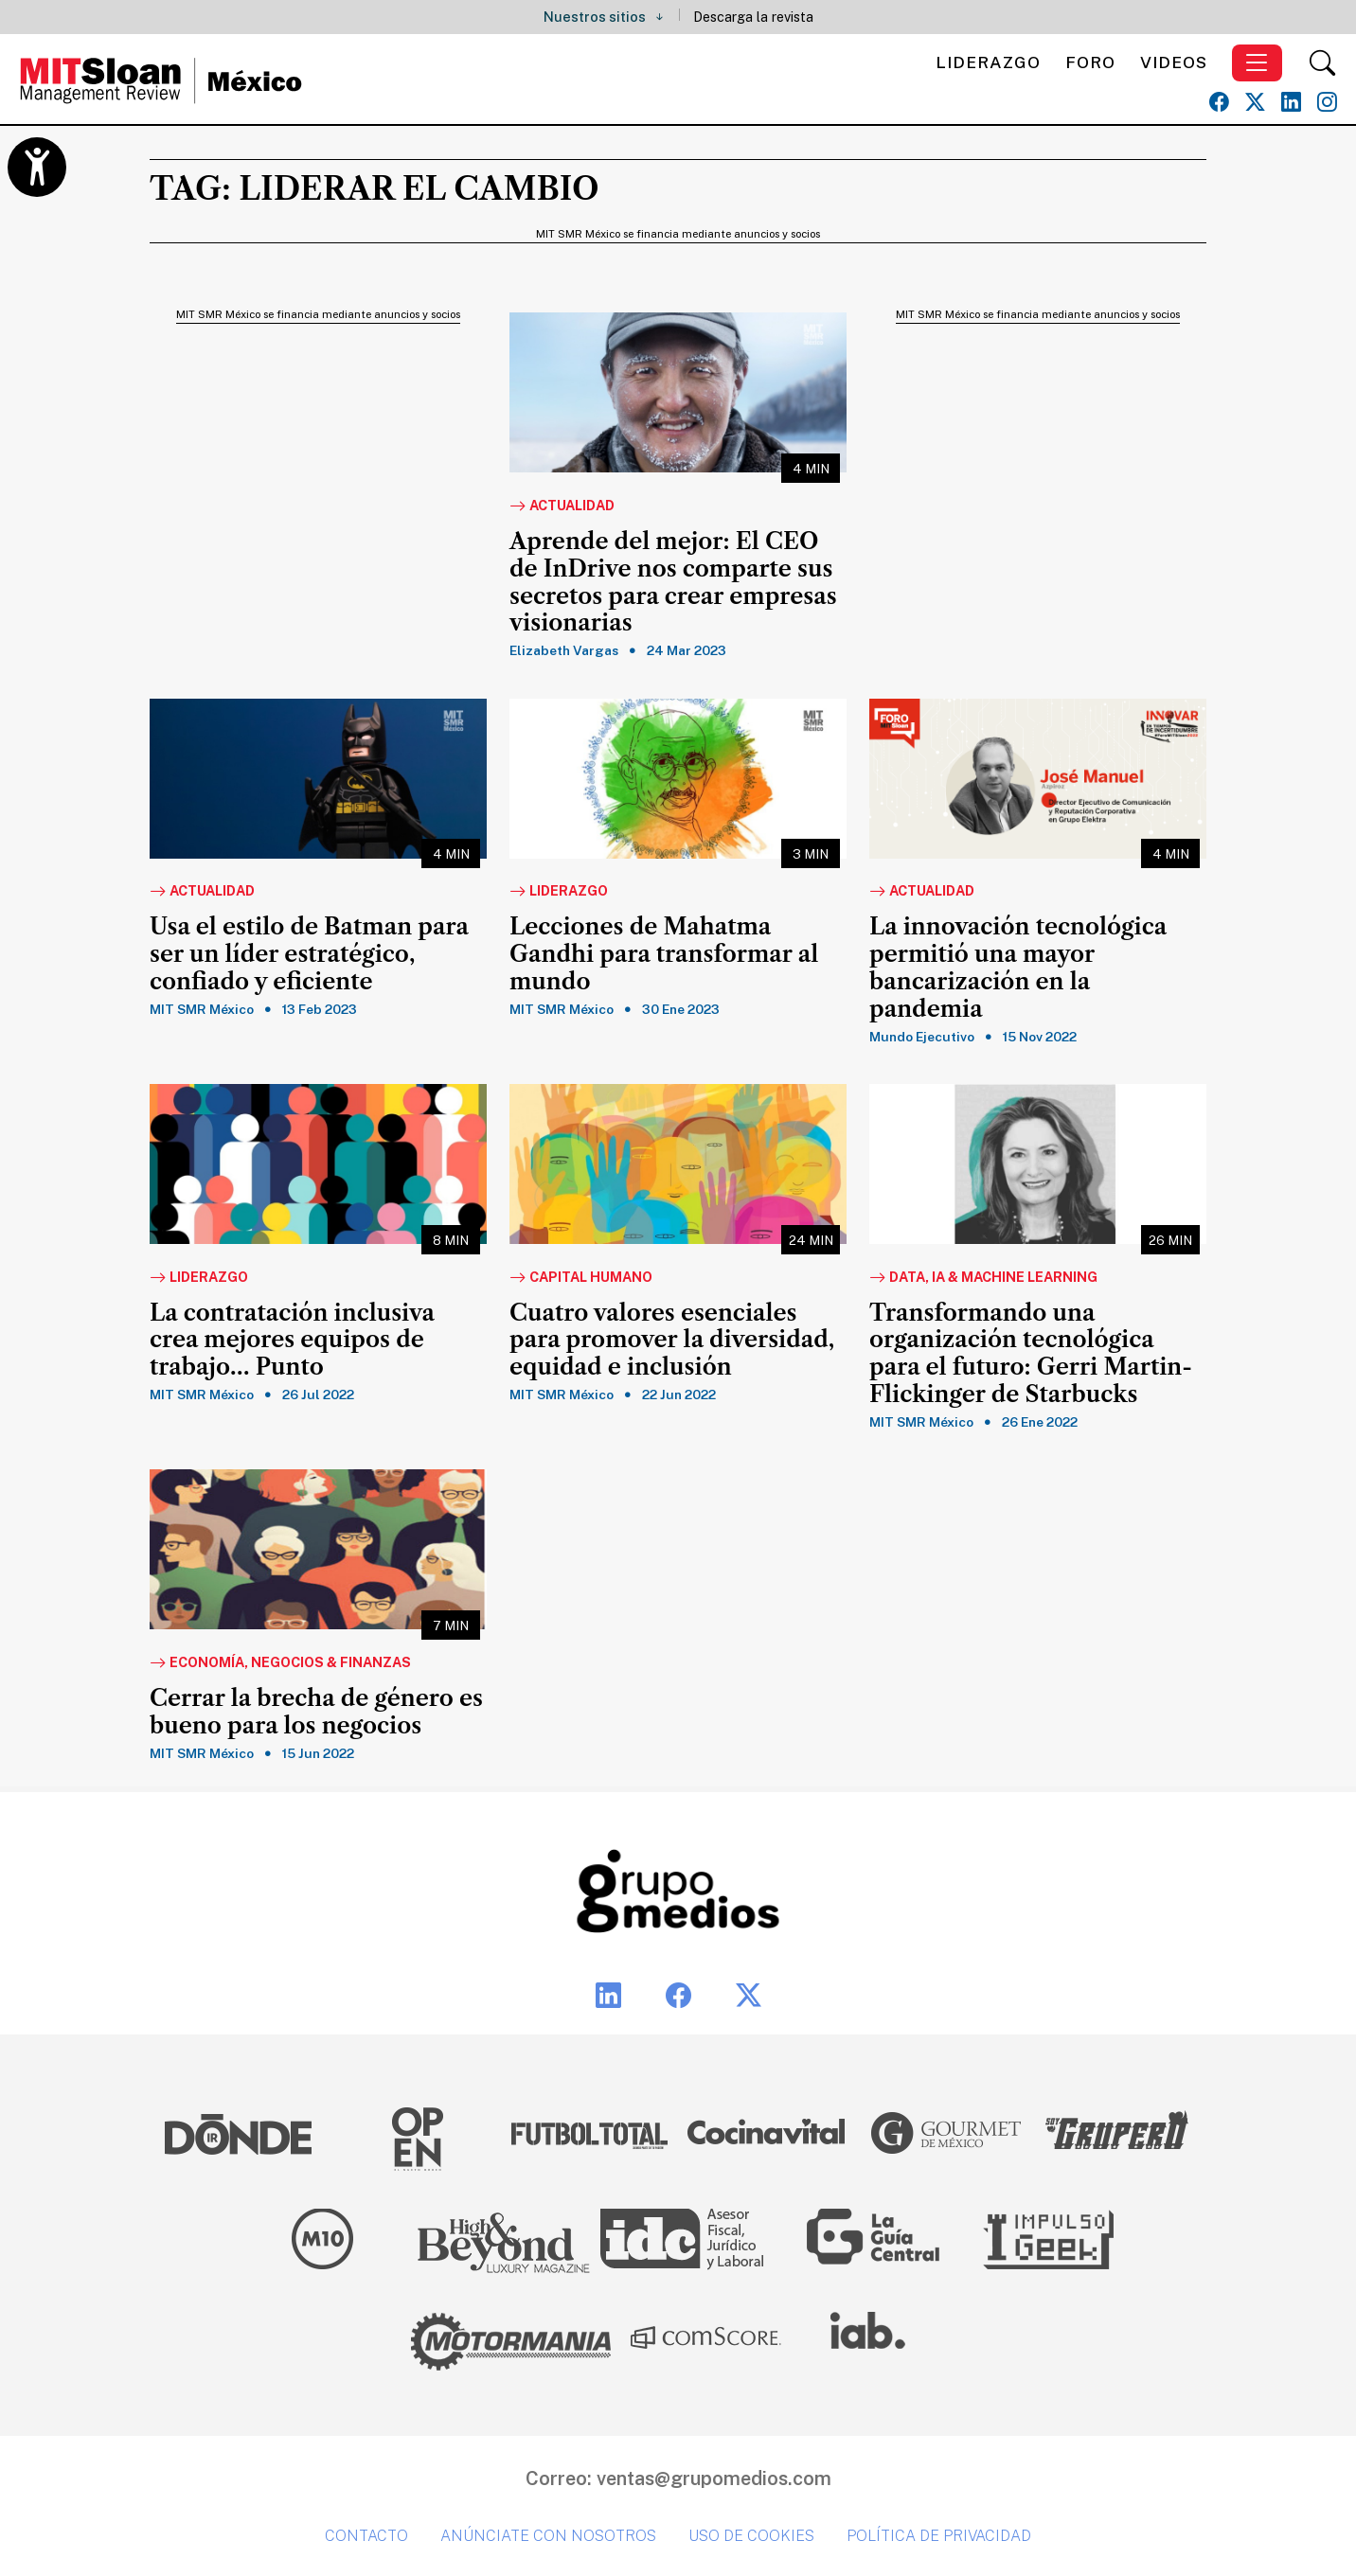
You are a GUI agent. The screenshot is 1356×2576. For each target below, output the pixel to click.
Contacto (366, 2536)
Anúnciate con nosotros (548, 2536)
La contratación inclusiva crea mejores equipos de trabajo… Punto (292, 1340)
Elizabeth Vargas (563, 650)
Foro (1090, 62)
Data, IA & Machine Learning (983, 1278)
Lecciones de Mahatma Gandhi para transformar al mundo (663, 954)
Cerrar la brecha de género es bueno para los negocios (316, 1712)
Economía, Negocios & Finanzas (280, 1663)
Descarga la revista (753, 17)
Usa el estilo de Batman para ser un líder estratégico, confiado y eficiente (309, 954)
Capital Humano (580, 1278)
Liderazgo (988, 62)
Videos (1173, 62)
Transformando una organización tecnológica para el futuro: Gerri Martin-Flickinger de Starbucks (1030, 1354)
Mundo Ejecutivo (921, 1036)
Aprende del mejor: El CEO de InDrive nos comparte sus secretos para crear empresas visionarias (673, 582)
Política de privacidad (939, 2536)
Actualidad (562, 506)
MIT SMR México (202, 1009)
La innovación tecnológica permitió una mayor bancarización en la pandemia (1018, 968)
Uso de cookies (751, 2536)
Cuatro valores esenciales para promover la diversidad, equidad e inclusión (671, 1340)
